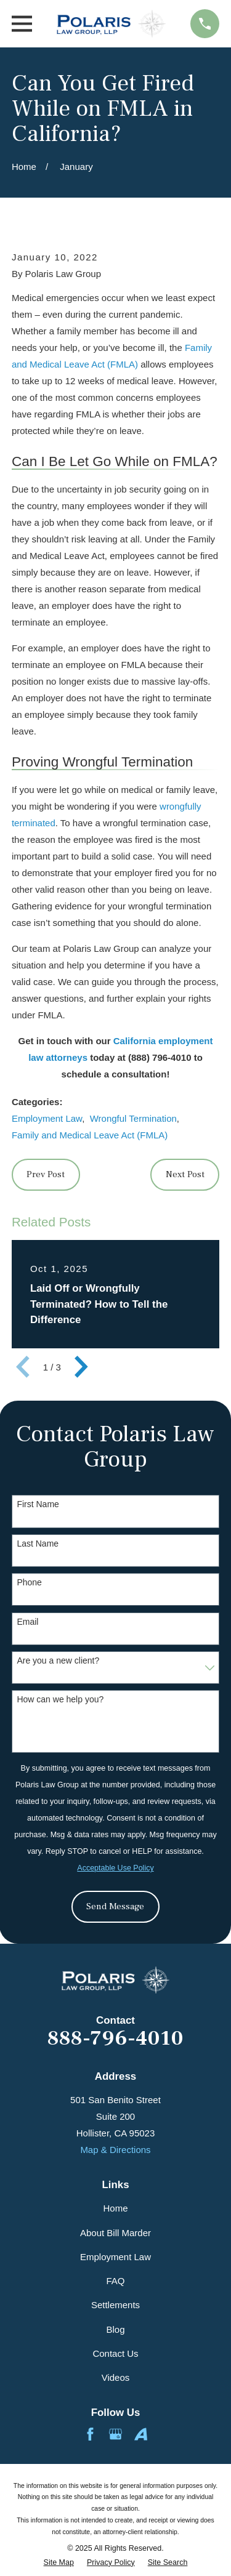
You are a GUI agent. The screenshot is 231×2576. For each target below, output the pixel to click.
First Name (38, 1504)
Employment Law (47, 1118)
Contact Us (115, 2353)
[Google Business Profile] (115, 2434)
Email (27, 1622)
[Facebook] (90, 2434)
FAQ (115, 2281)
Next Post (185, 1174)
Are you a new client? (58, 1660)
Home (115, 2208)
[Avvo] (140, 2434)
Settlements (115, 2305)
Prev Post (45, 1174)
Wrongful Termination (133, 1118)
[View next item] (81, 1367)
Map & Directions (115, 2149)
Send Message (115, 1906)
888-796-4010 (115, 2038)
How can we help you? (60, 1699)
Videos (116, 2377)
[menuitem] (59, 2563)
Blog (115, 2329)
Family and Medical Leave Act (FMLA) (90, 1135)
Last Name (38, 1543)
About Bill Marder (115, 2233)
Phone (29, 1582)
